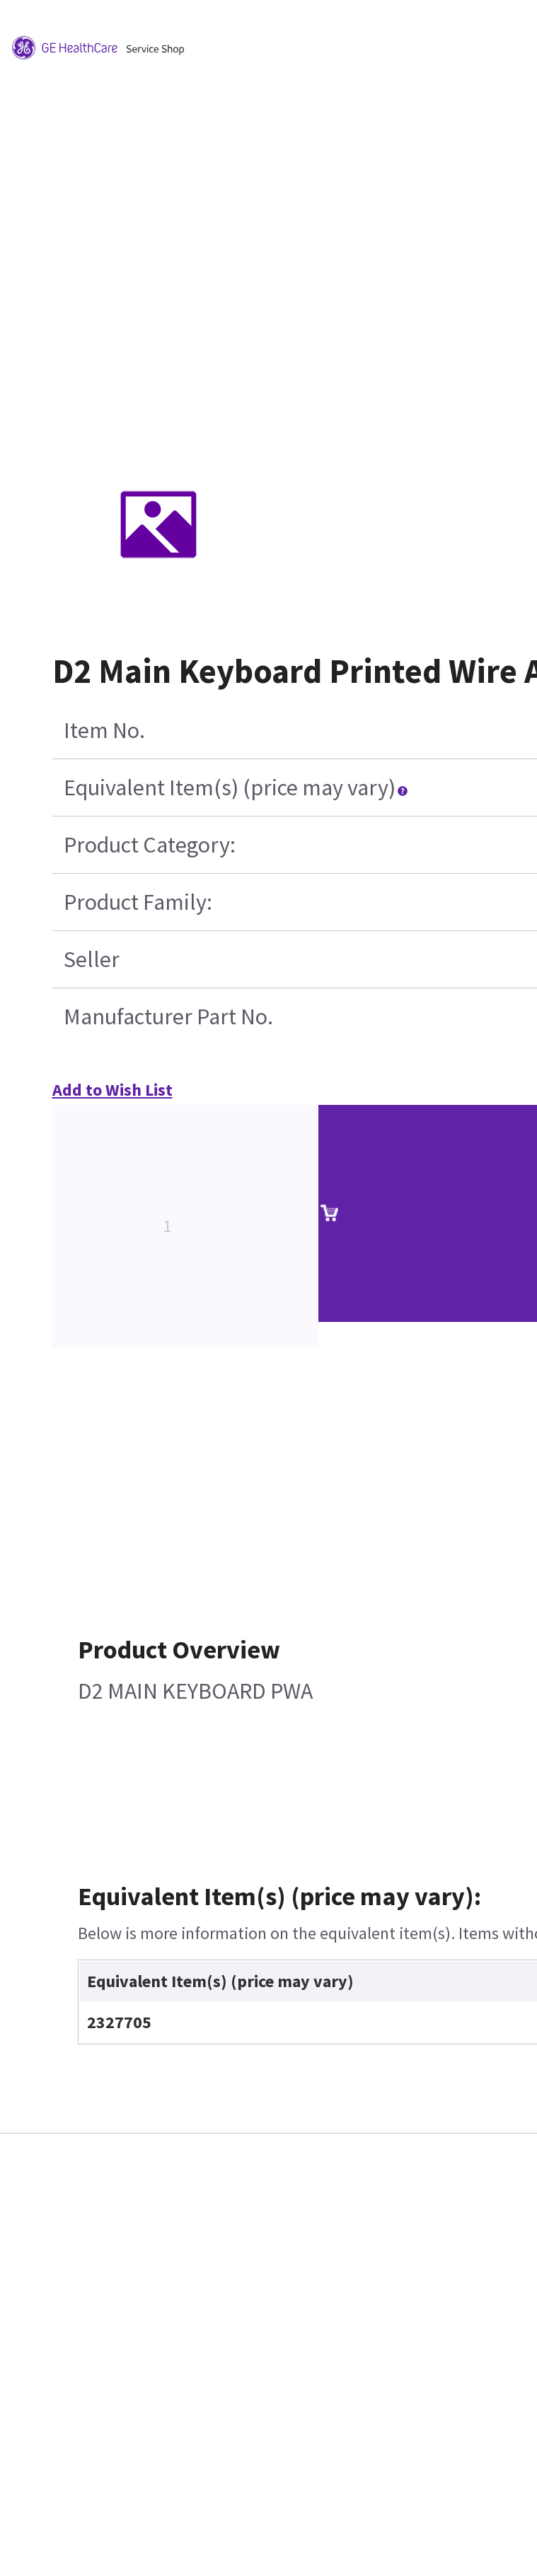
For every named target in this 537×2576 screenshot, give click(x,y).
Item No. (104, 730)
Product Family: (138, 902)
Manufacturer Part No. (168, 1016)
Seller (92, 959)
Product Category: (150, 845)
